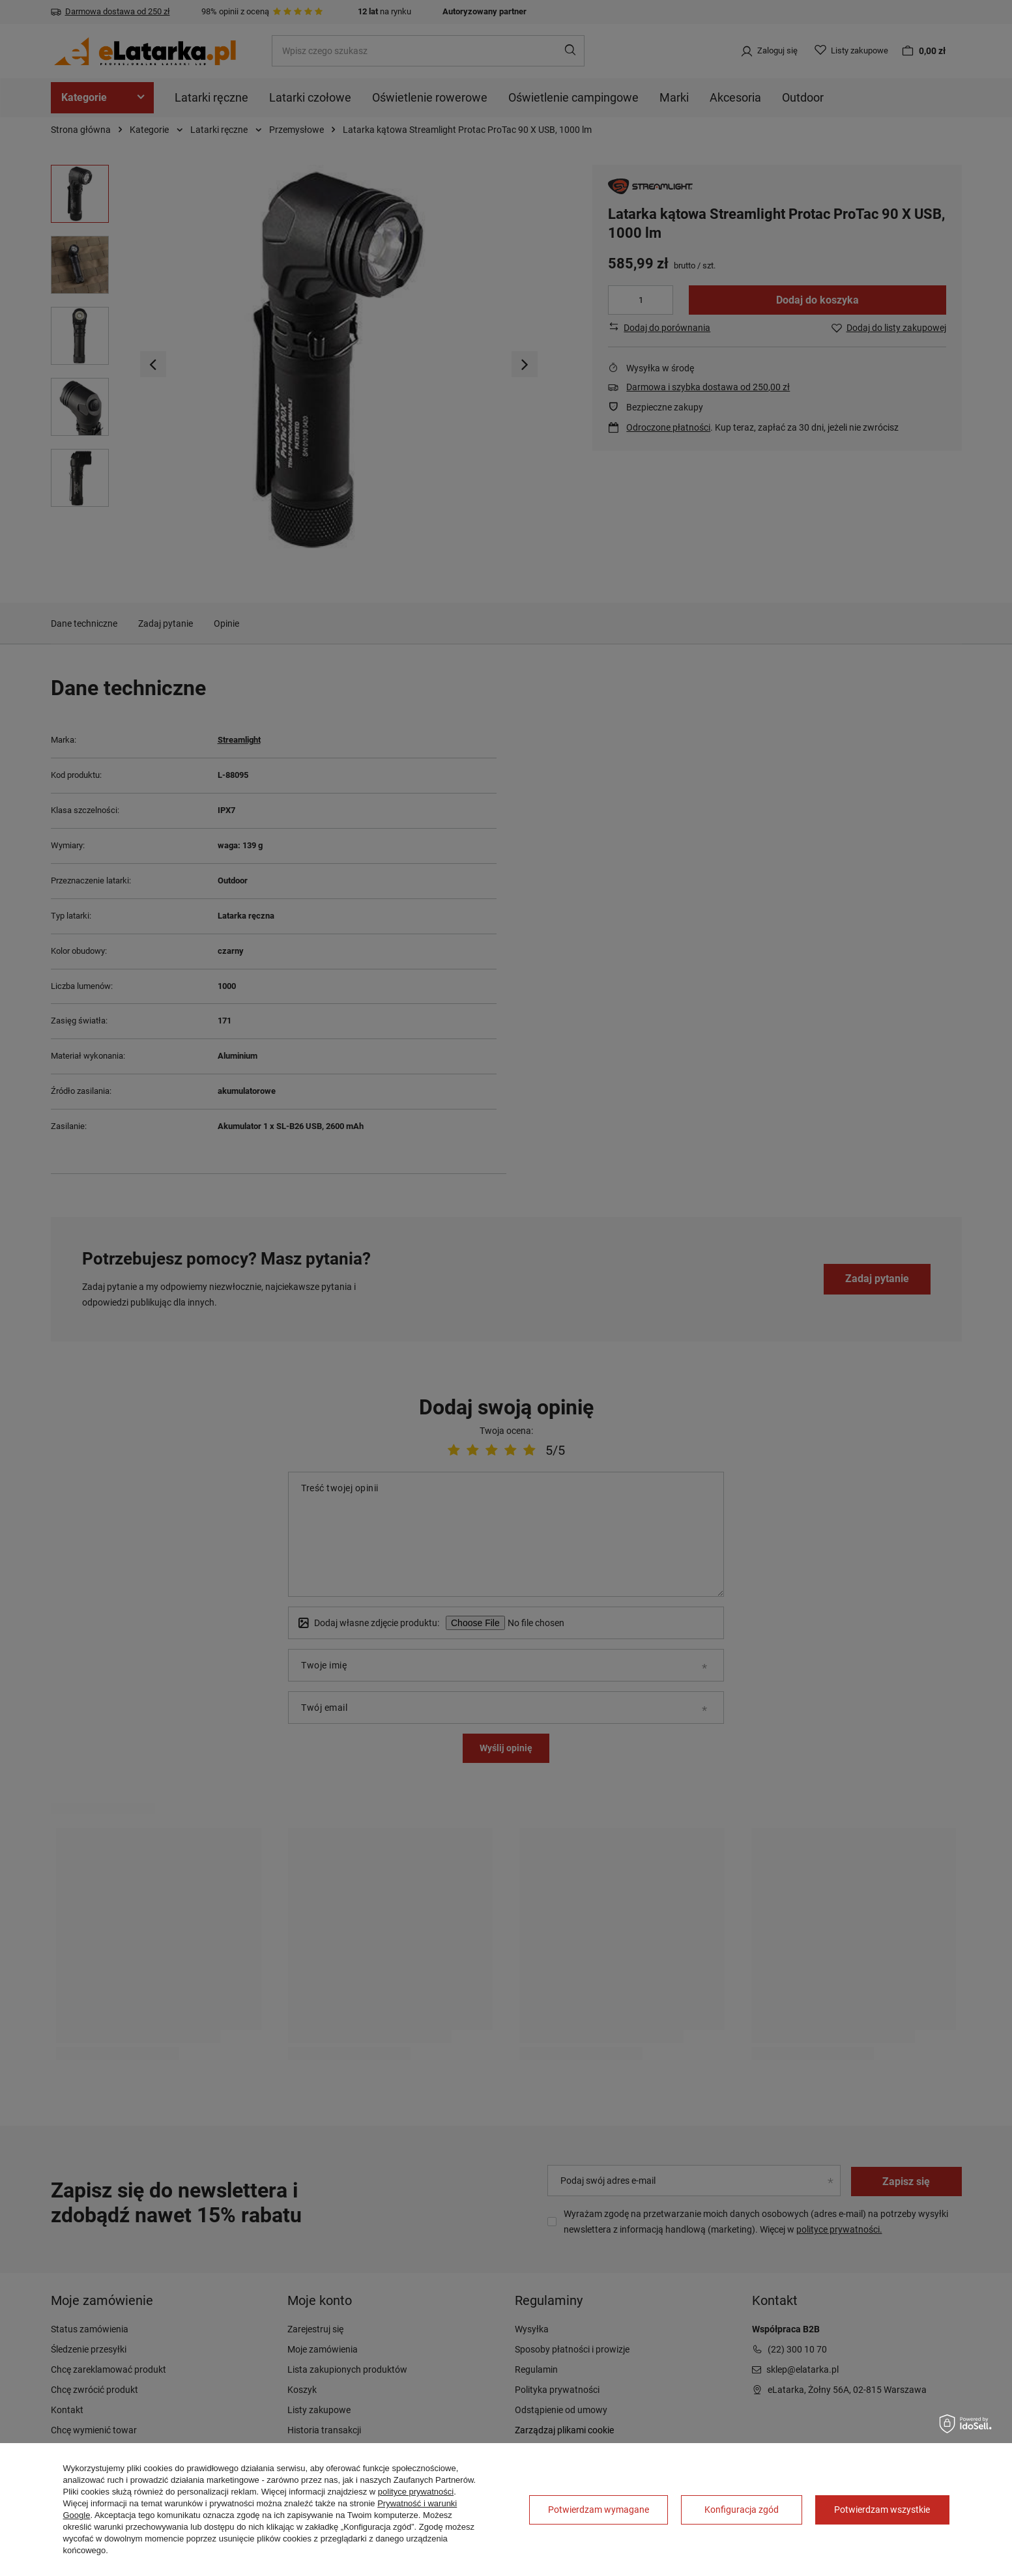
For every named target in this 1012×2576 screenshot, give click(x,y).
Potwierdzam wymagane (598, 2509)
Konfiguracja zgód (741, 2509)
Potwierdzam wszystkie (882, 2509)
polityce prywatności (416, 2492)
